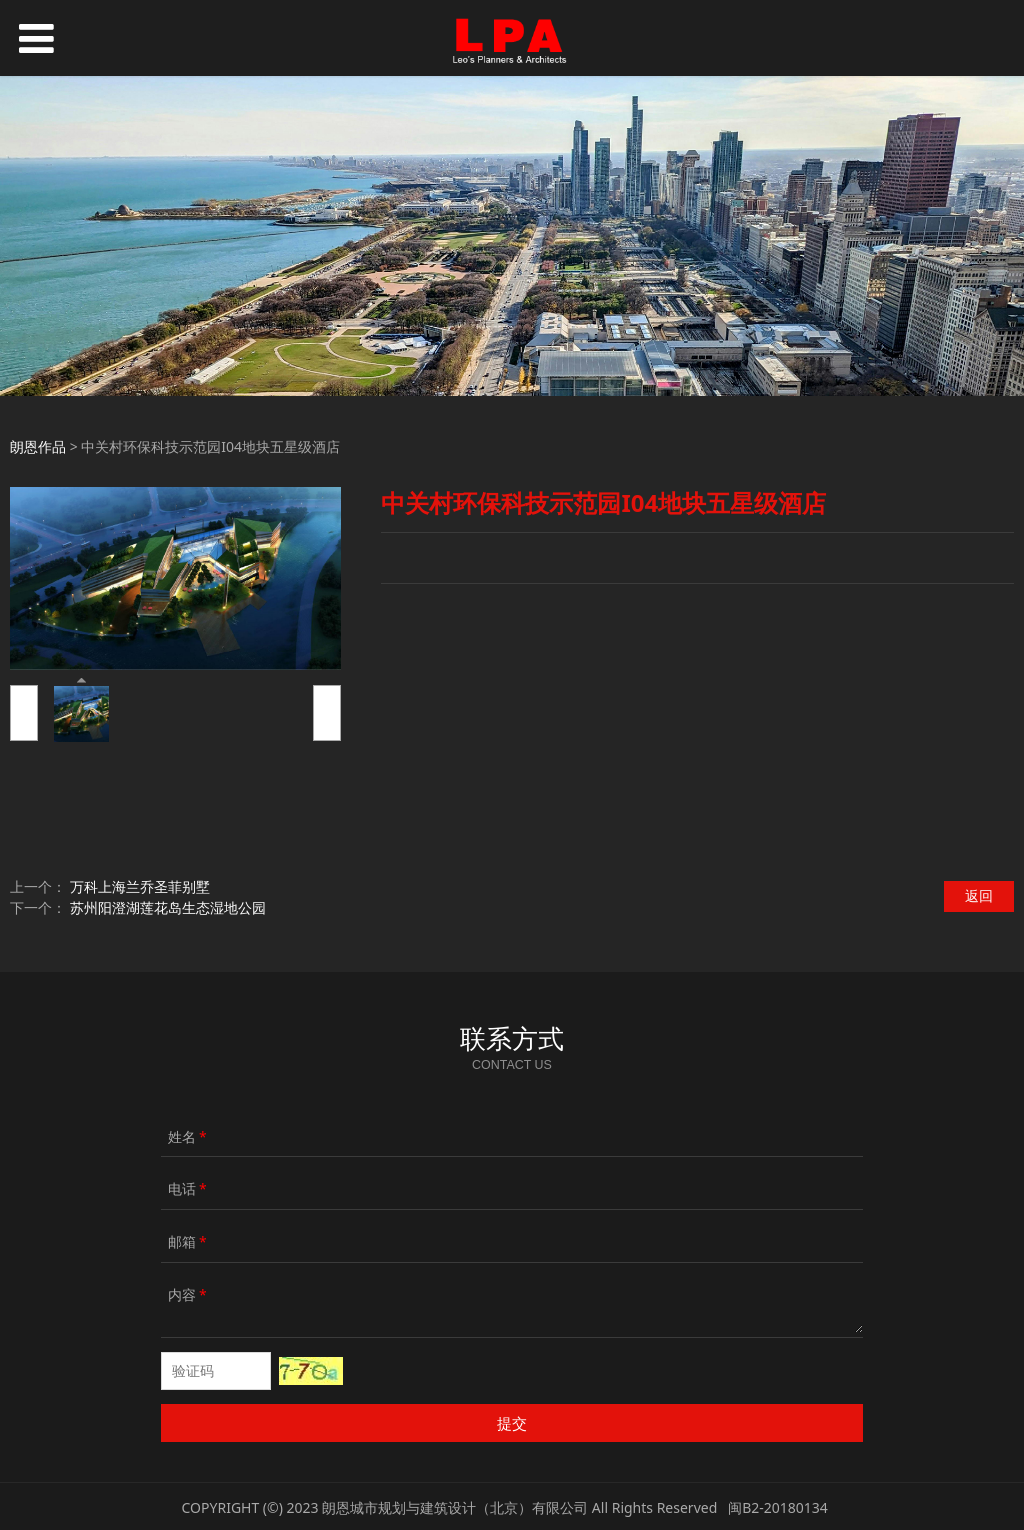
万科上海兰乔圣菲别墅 (140, 886)
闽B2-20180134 (778, 1507)
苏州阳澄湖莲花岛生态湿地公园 (168, 907)
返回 (979, 895)
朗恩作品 (38, 446)
